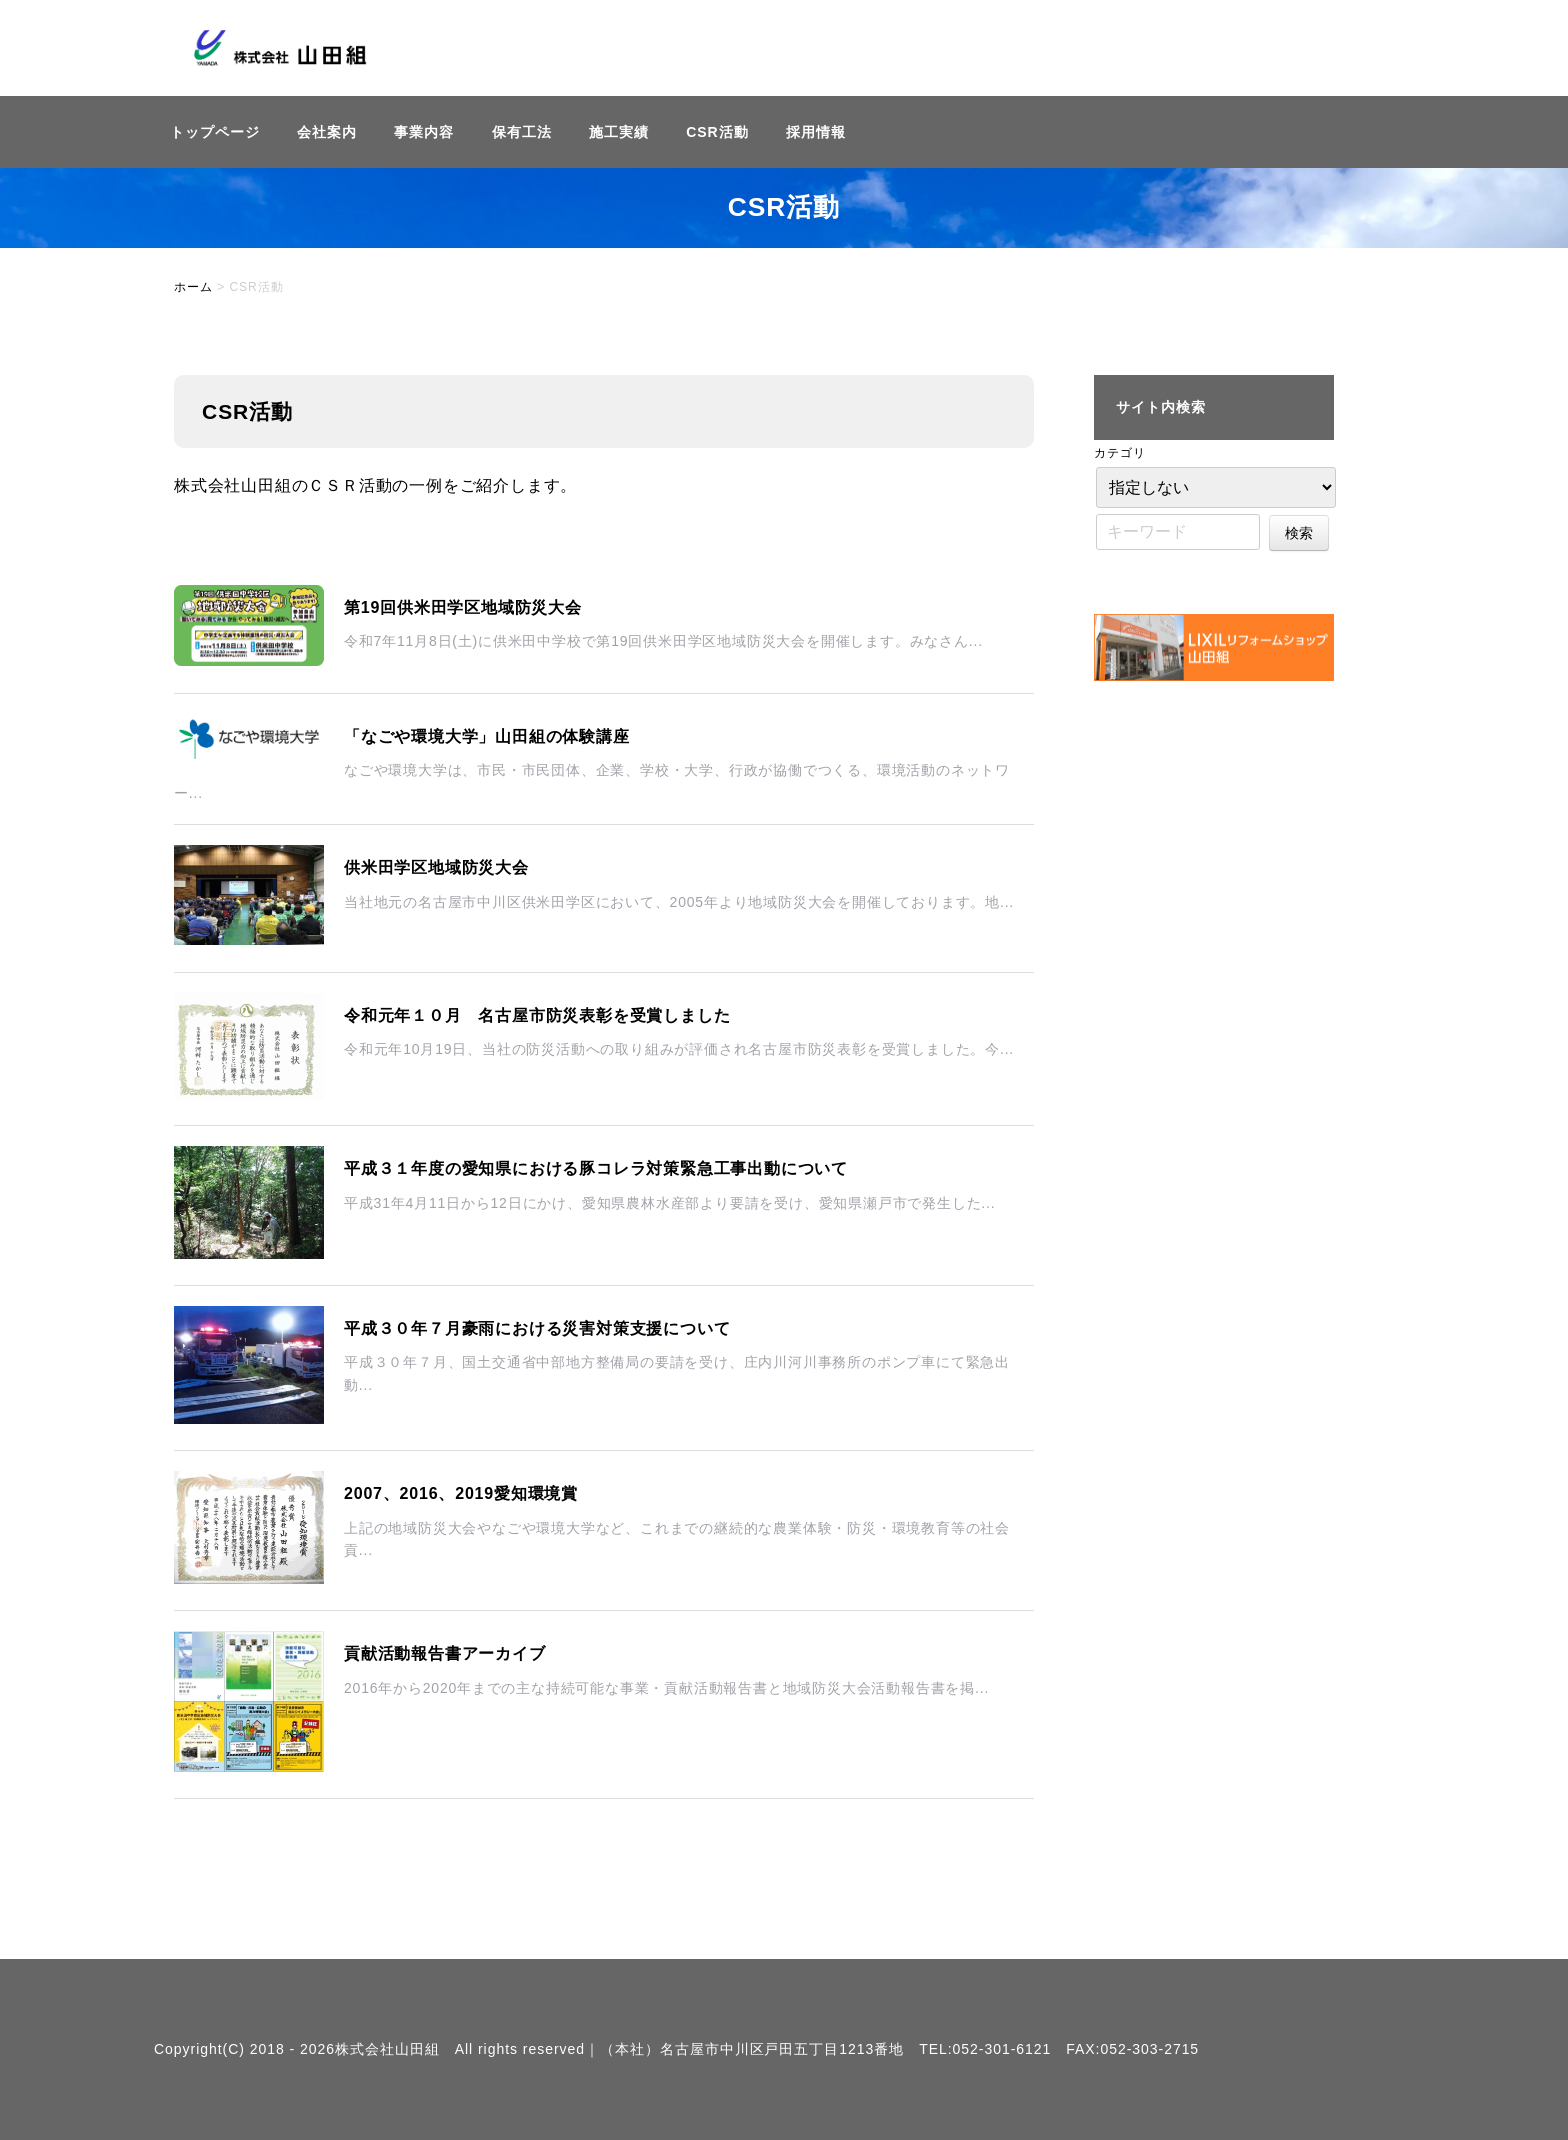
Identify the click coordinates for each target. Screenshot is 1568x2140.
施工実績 (619, 132)
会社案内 (327, 132)
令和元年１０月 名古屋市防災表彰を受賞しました (537, 1015)
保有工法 (522, 132)
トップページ (215, 132)
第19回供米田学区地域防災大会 (463, 607)
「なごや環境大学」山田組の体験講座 (487, 736)
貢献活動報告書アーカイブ (445, 1653)
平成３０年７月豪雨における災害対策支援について (537, 1328)
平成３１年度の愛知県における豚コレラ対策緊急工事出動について (596, 1168)
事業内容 (424, 132)
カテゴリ (1120, 453)
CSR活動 (717, 132)
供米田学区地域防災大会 (436, 867)
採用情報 (816, 132)
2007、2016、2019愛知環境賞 (461, 1493)
